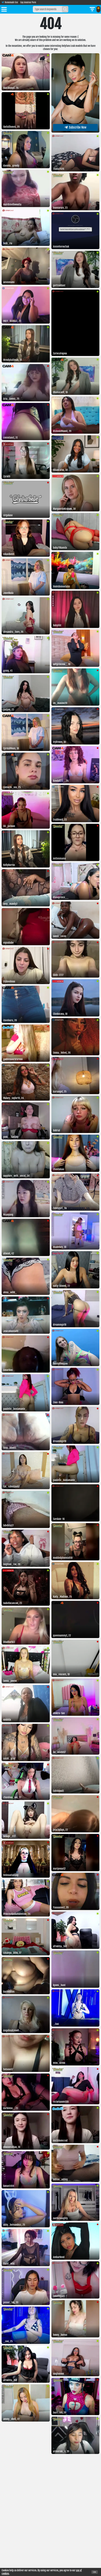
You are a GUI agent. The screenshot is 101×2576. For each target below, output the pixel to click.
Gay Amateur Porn (28, 2)
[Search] (65, 9)
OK (94, 2572)
